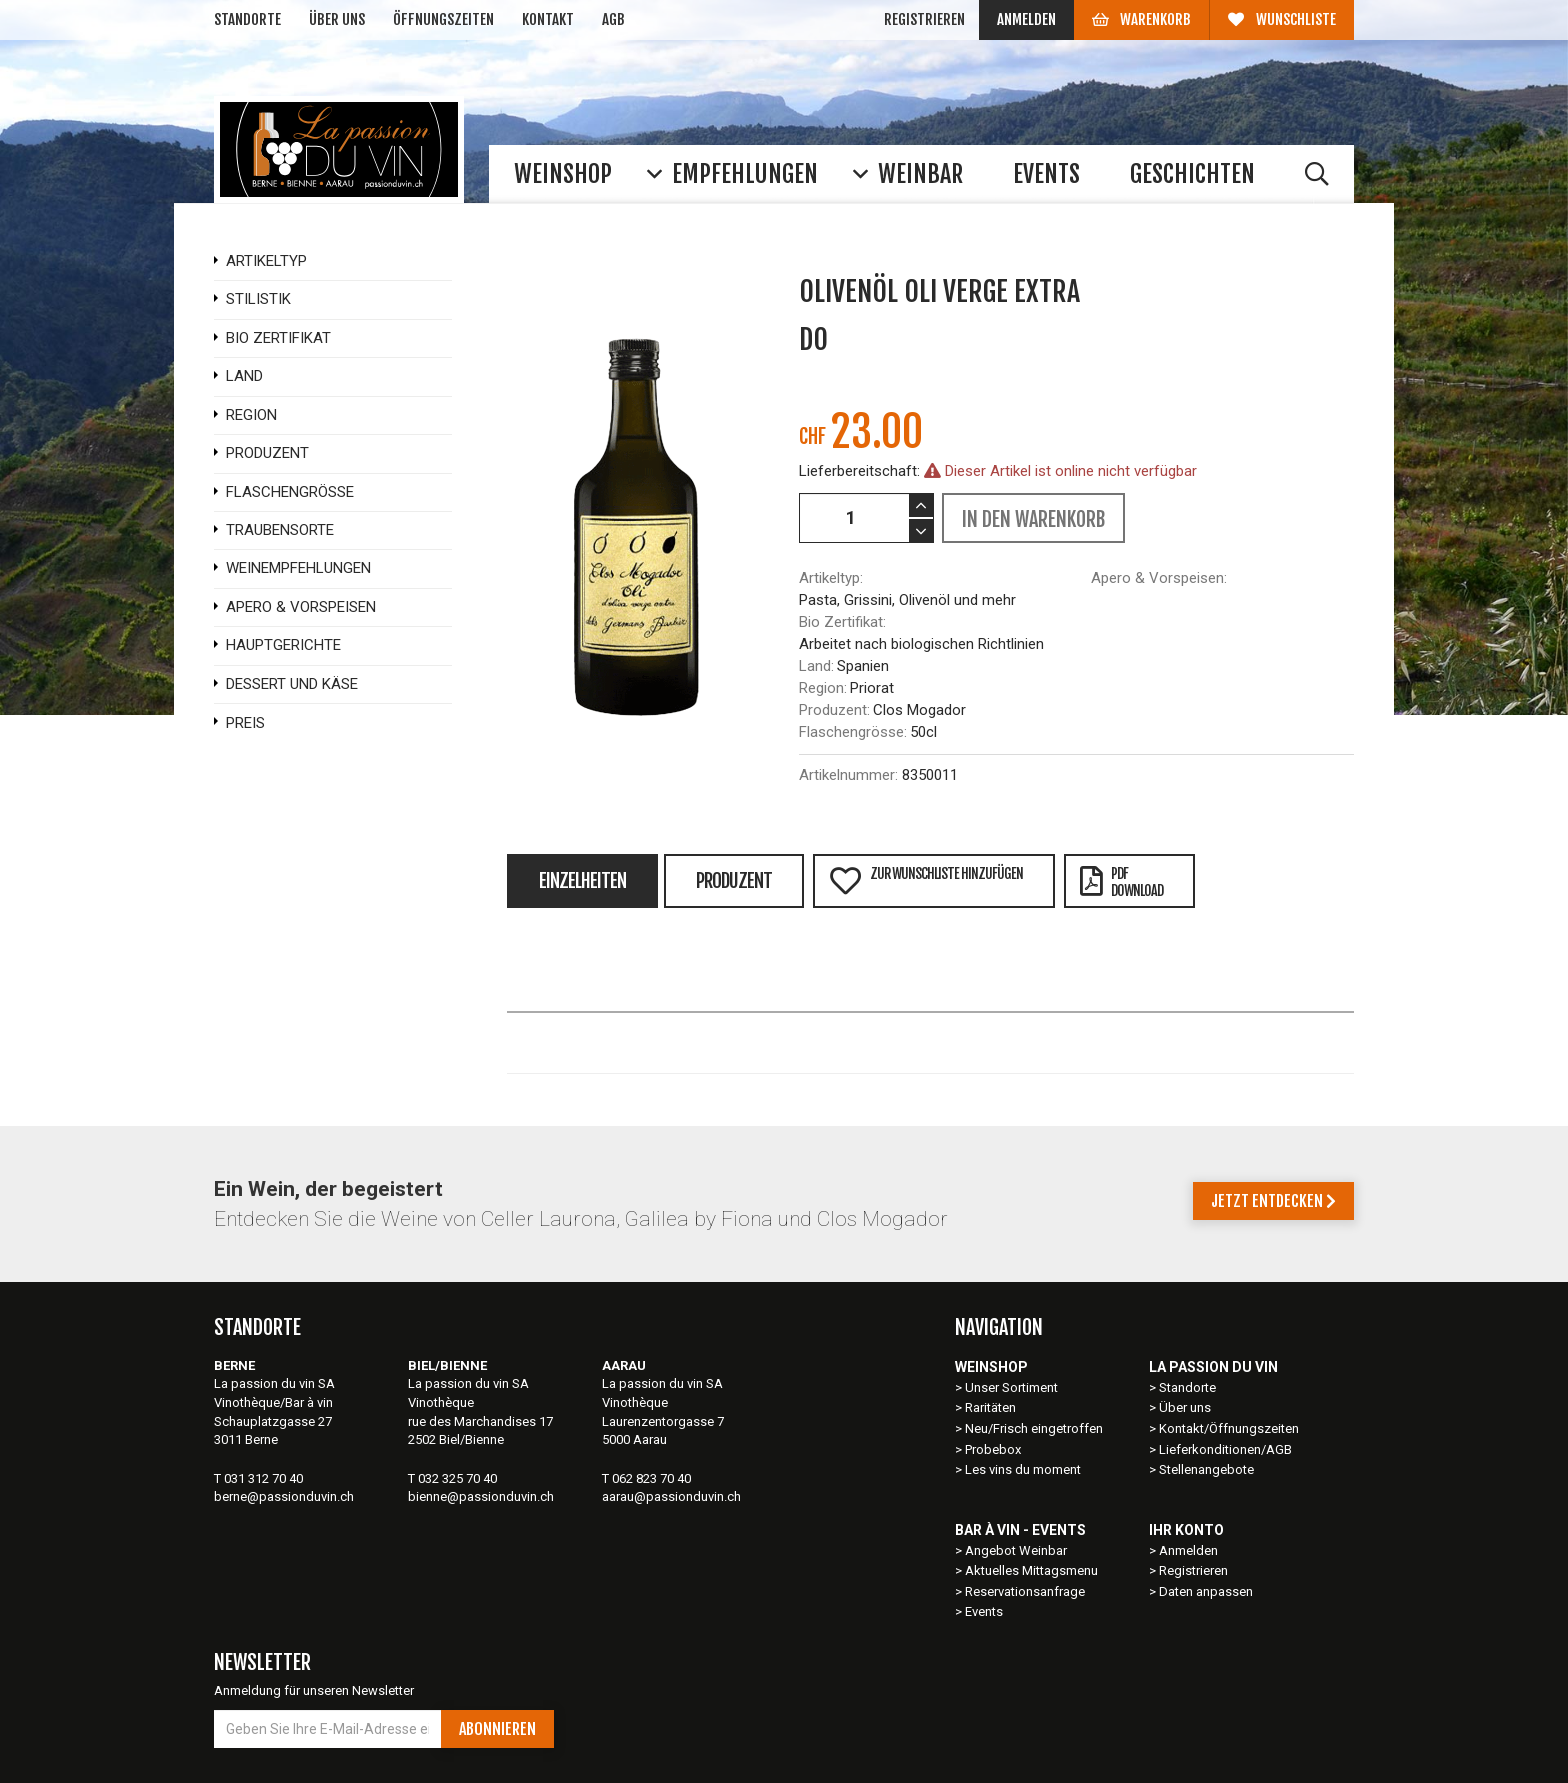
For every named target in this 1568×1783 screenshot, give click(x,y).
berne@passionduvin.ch (284, 1496)
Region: (823, 688)
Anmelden (1026, 19)
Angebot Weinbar (1016, 1550)
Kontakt (548, 19)
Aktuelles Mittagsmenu (1031, 1570)
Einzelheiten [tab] (582, 881)
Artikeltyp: (831, 578)
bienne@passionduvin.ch (481, 1496)
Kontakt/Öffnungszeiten (1229, 1428)
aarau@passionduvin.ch (671, 1496)
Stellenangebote (1206, 1469)
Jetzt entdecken (1273, 1201)
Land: (816, 666)
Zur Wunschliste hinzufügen (926, 880)
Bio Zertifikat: (842, 622)
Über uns (337, 19)
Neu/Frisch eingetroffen (1034, 1428)
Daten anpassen (1206, 1591)
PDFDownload (1121, 882)
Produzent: (834, 710)
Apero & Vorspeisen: (1159, 578)
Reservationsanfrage (1025, 1591)
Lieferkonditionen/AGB (1225, 1449)
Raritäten (990, 1407)
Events (984, 1611)
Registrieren (924, 19)
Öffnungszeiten (443, 19)
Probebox (993, 1449)
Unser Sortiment (1013, 1387)
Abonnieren (497, 1729)
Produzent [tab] (734, 881)
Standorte (247, 19)
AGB (613, 19)
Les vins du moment (1023, 1469)
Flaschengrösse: (853, 732)
